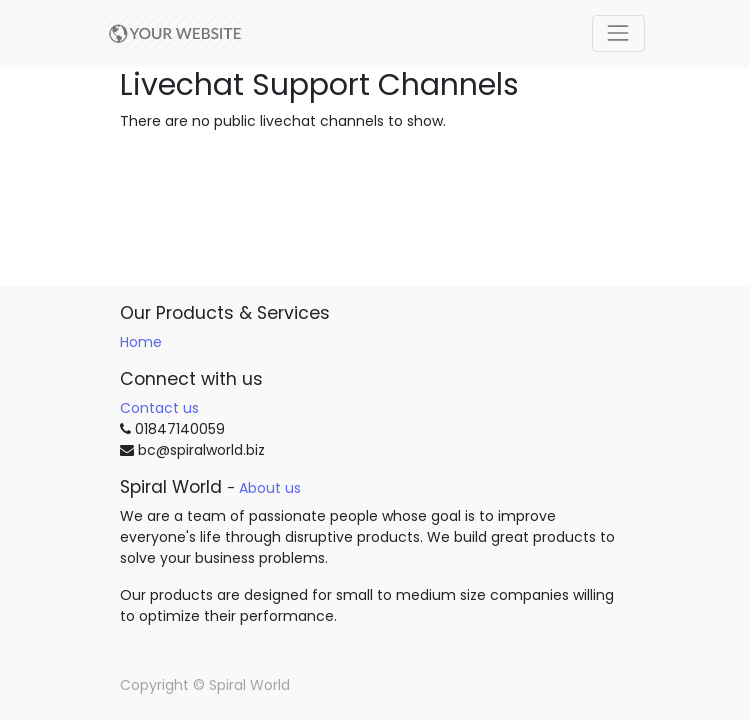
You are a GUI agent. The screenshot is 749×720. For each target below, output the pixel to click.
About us (270, 488)
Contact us (159, 408)
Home (141, 342)
